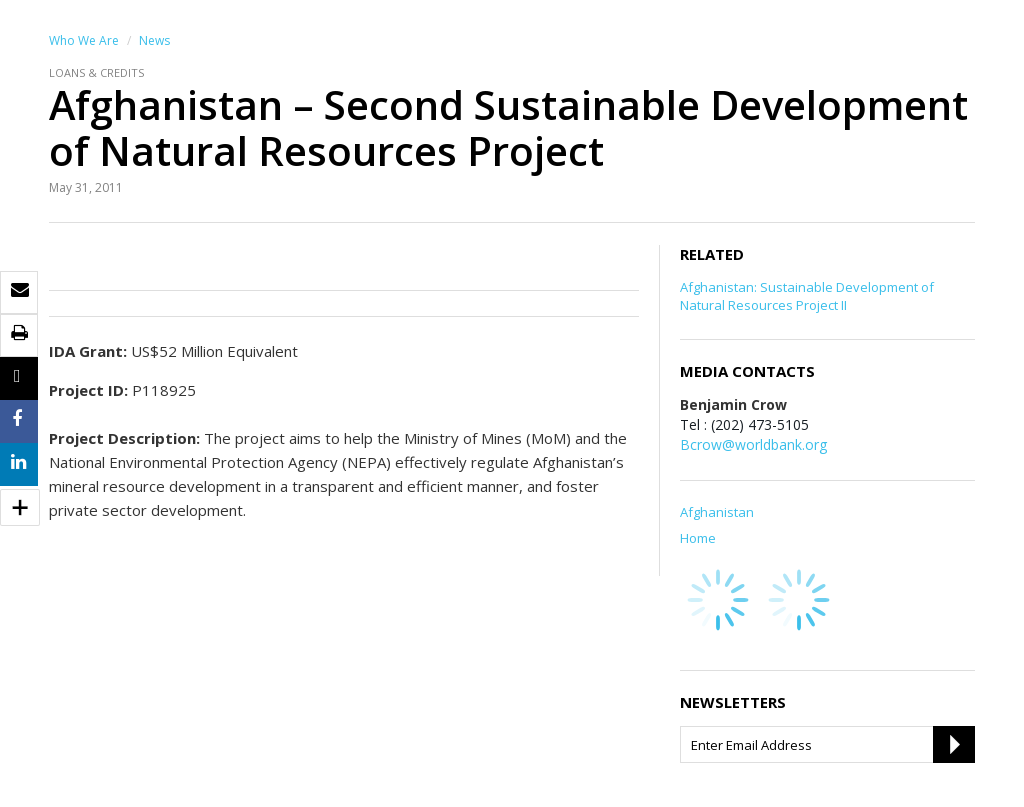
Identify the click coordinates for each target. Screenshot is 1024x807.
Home (698, 538)
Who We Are (84, 40)
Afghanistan (717, 512)
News (154, 40)
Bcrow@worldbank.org (753, 444)
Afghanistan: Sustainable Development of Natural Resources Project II (807, 296)
